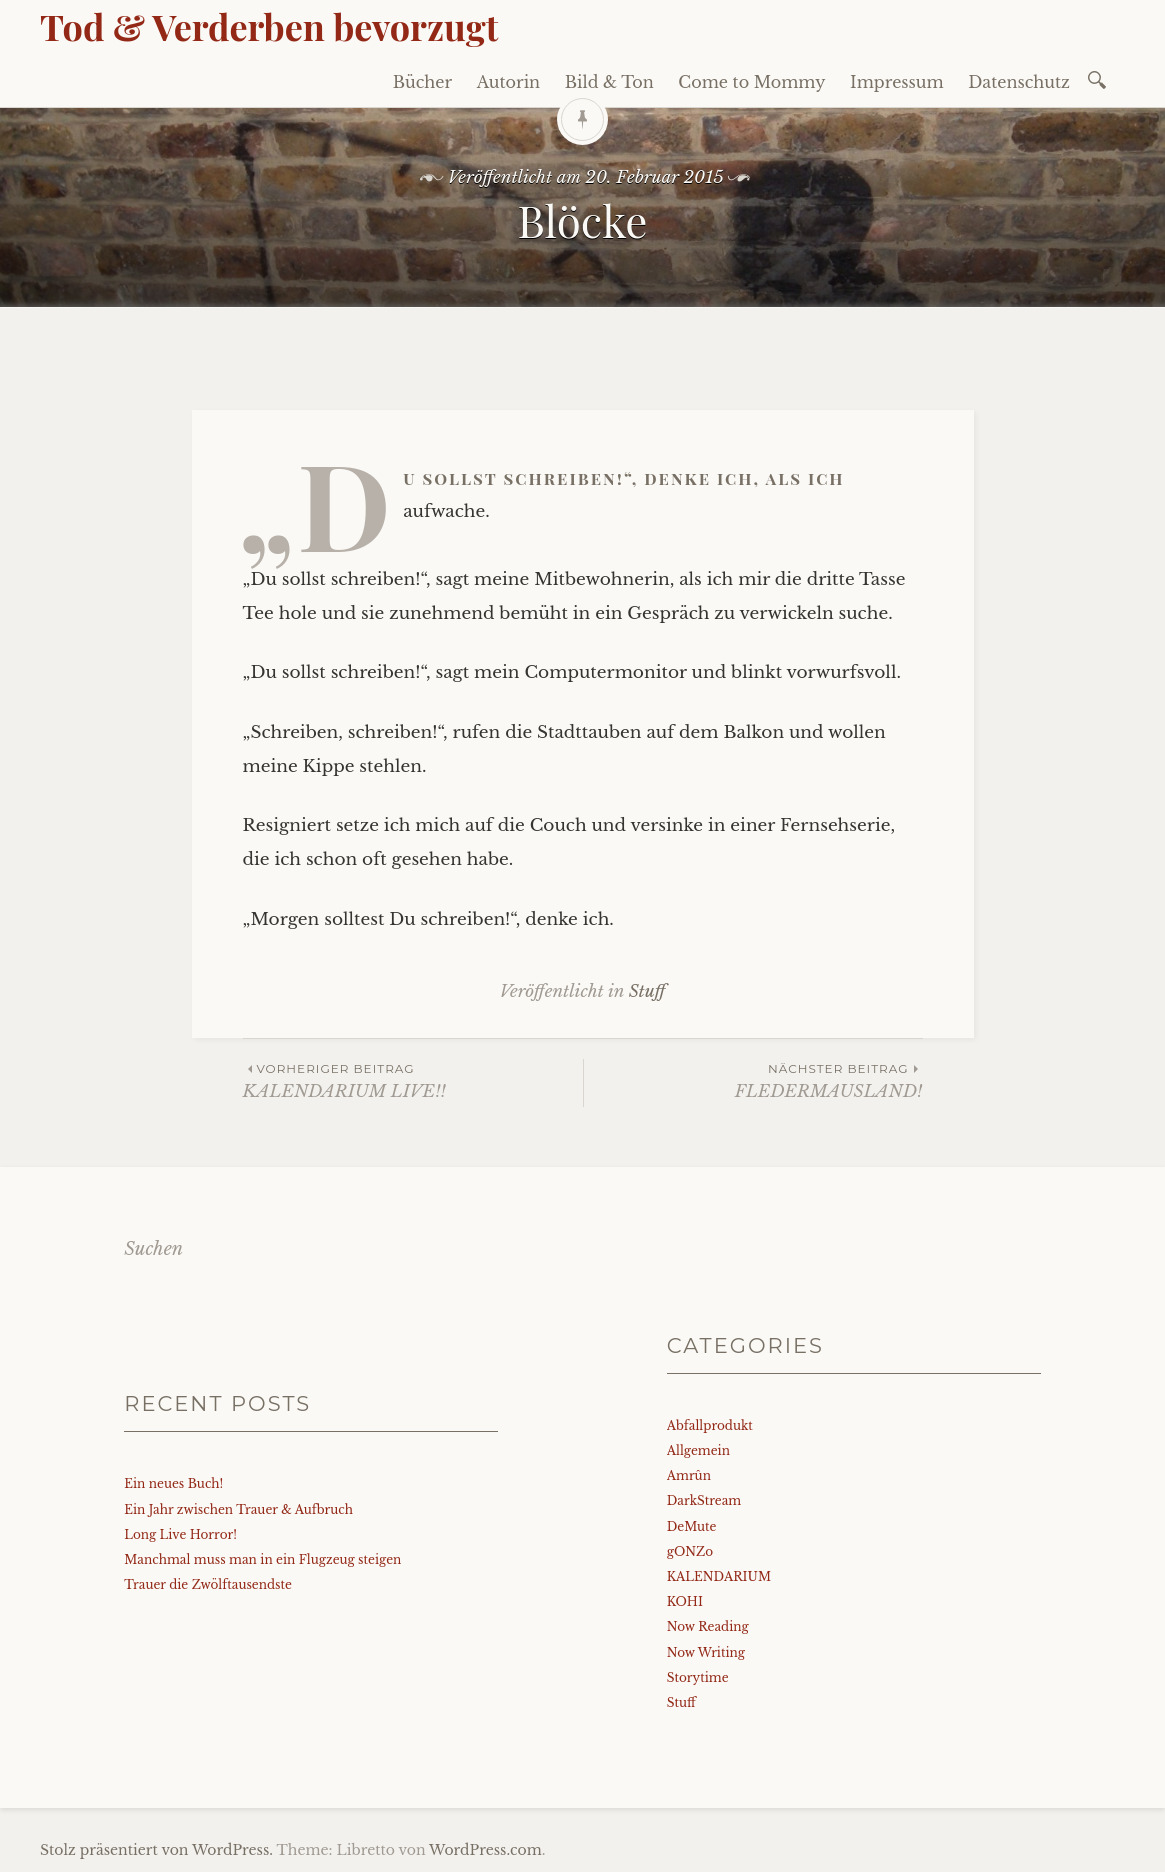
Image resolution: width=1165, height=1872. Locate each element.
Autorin (509, 82)
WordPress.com (485, 1850)
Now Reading (708, 1626)
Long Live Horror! (180, 1534)
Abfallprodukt (710, 1425)
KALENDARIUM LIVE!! (413, 1080)
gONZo (690, 1551)
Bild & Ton (609, 82)
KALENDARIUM (719, 1576)
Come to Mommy (751, 82)
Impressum (897, 82)
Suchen (153, 1249)
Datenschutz (1019, 82)
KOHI (685, 1601)
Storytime (698, 1677)
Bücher (422, 82)
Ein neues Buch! (173, 1483)
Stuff (647, 991)
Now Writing (706, 1652)
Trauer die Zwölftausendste (208, 1584)
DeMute (692, 1526)
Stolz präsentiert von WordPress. (156, 1850)
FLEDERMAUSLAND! (753, 1080)
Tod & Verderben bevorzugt (269, 26)
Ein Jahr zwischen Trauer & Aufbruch (238, 1509)
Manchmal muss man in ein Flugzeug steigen (262, 1559)
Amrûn (689, 1475)
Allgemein (698, 1450)
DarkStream (704, 1500)
